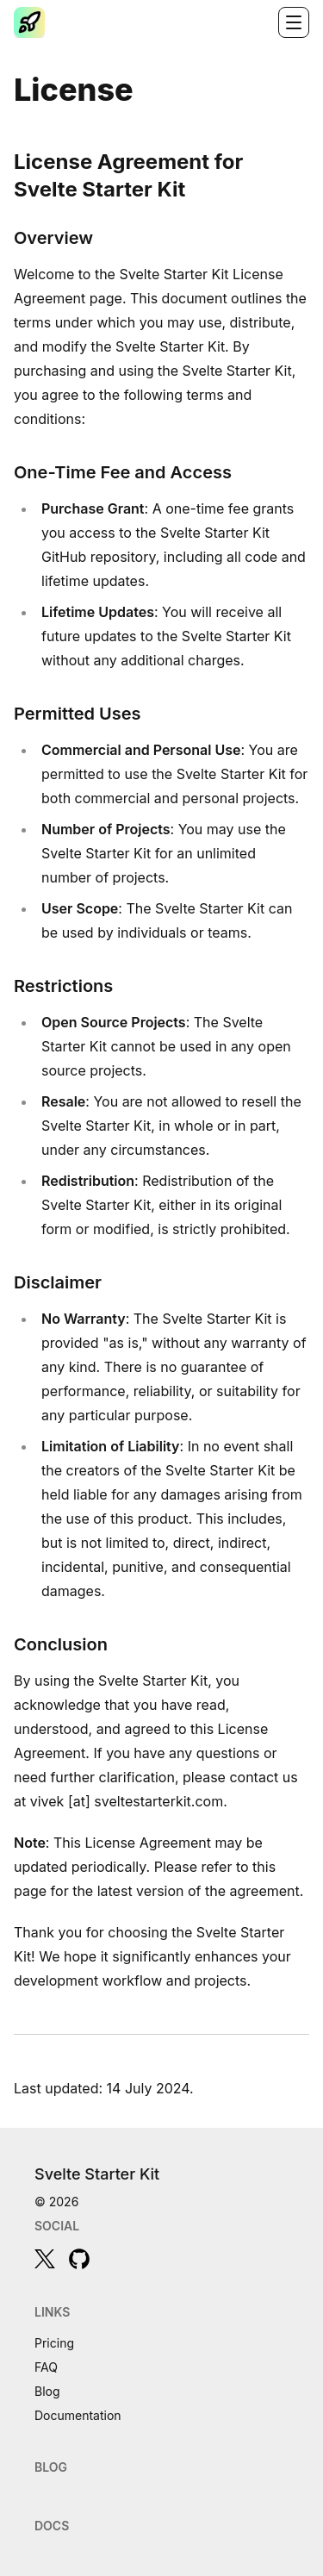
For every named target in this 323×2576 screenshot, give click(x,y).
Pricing (54, 2343)
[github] (79, 2259)
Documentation (77, 2415)
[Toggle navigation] (293, 22)
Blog (47, 2391)
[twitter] (44, 2259)
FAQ (46, 2367)
